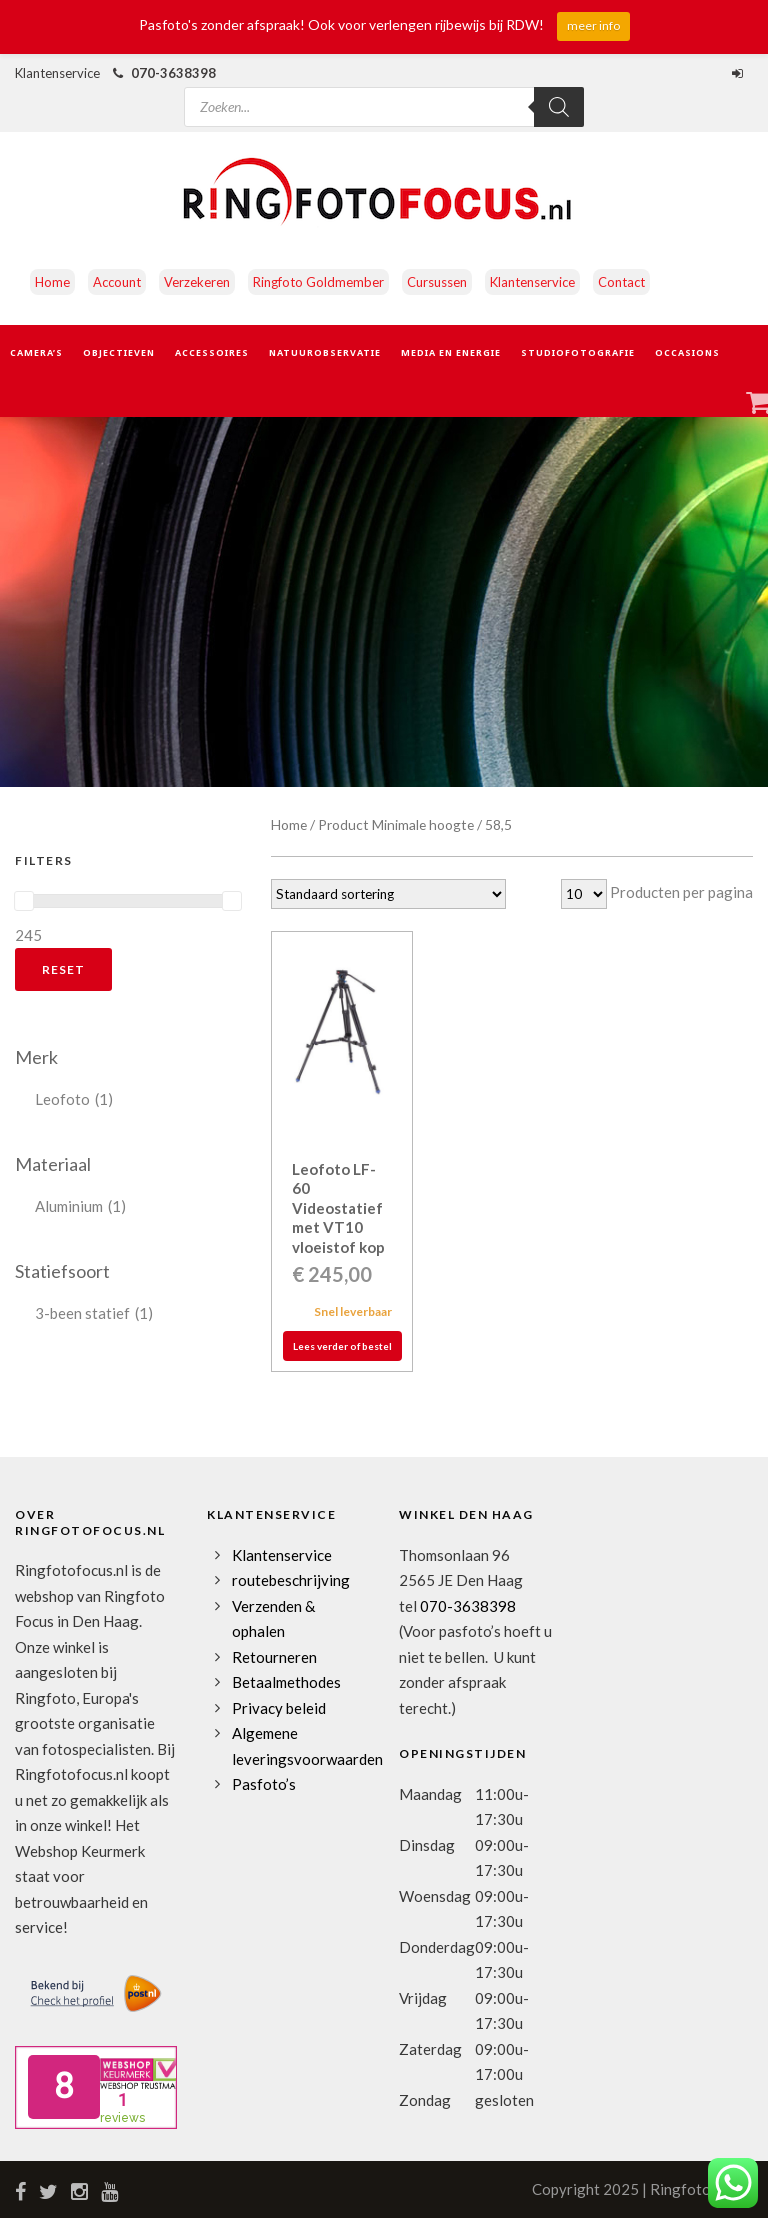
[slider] (24, 901)
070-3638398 (173, 73)
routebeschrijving (291, 1580)
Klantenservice (532, 282)
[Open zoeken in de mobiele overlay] (384, 93)
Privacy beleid (279, 1708)
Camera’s (36, 352)
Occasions (687, 352)
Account (117, 282)
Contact (621, 282)
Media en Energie (451, 352)
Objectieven (119, 352)
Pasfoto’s (264, 1784)
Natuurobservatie (325, 352)
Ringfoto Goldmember (318, 282)
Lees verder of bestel (342, 1346)
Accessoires (212, 352)
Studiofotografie (578, 352)
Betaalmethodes (286, 1682)
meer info (593, 25)
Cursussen (437, 282)
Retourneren (274, 1657)
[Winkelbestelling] (388, 894)
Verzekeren (197, 282)
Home (52, 282)
